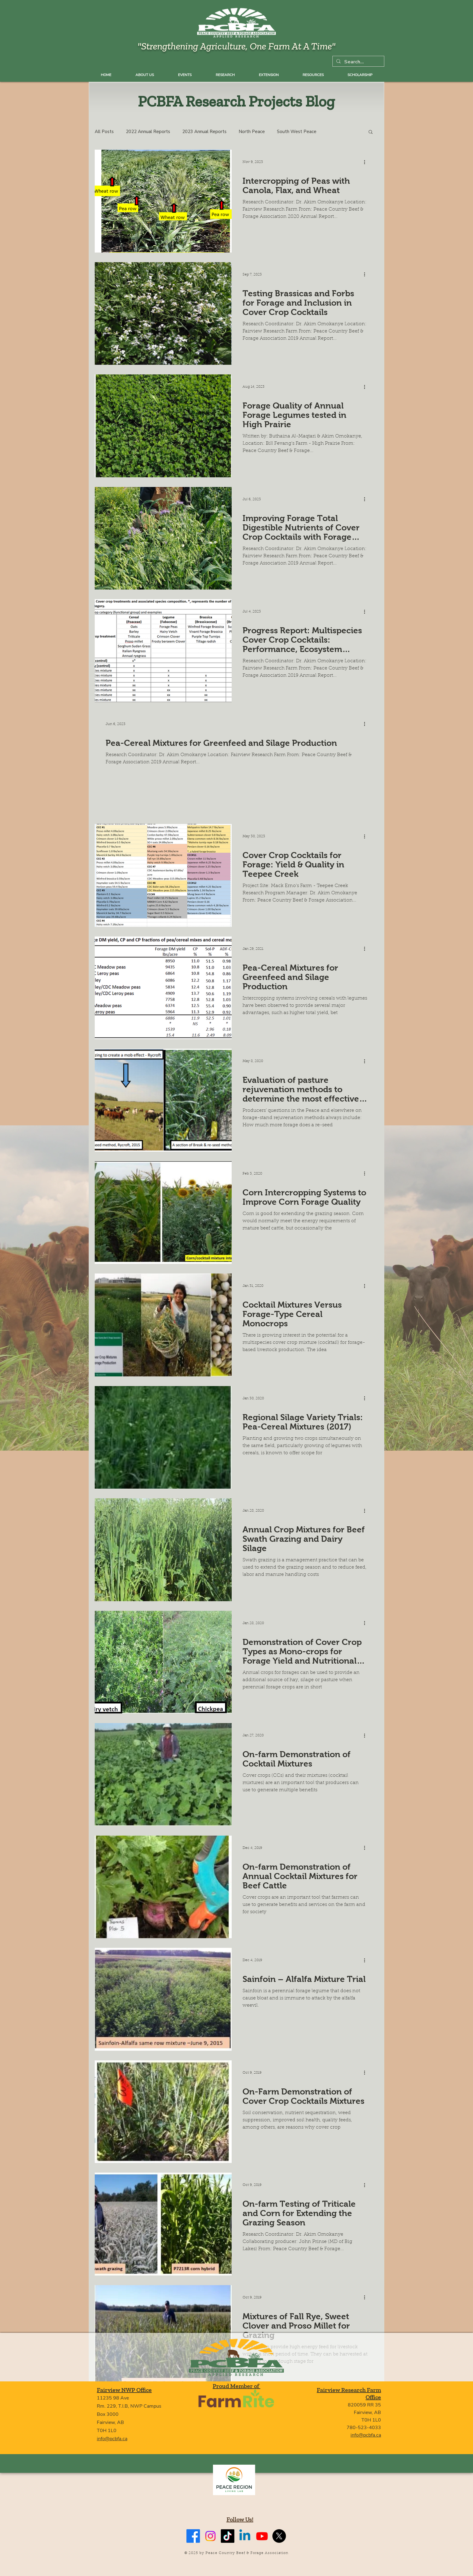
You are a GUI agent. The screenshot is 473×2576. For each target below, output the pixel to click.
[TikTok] (227, 2536)
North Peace (252, 132)
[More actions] (366, 162)
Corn (247, 1181)
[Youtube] (262, 2536)
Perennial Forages (260, 1968)
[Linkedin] (245, 2536)
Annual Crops (256, 619)
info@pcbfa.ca (112, 2438)
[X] (279, 2536)
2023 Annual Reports (204, 132)
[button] (370, 132)
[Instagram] (210, 2536)
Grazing (250, 1069)
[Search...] (357, 62)
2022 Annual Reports (148, 132)
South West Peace (296, 132)
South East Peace (260, 394)
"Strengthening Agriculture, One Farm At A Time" (236, 46)
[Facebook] (193, 2536)
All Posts (104, 132)
